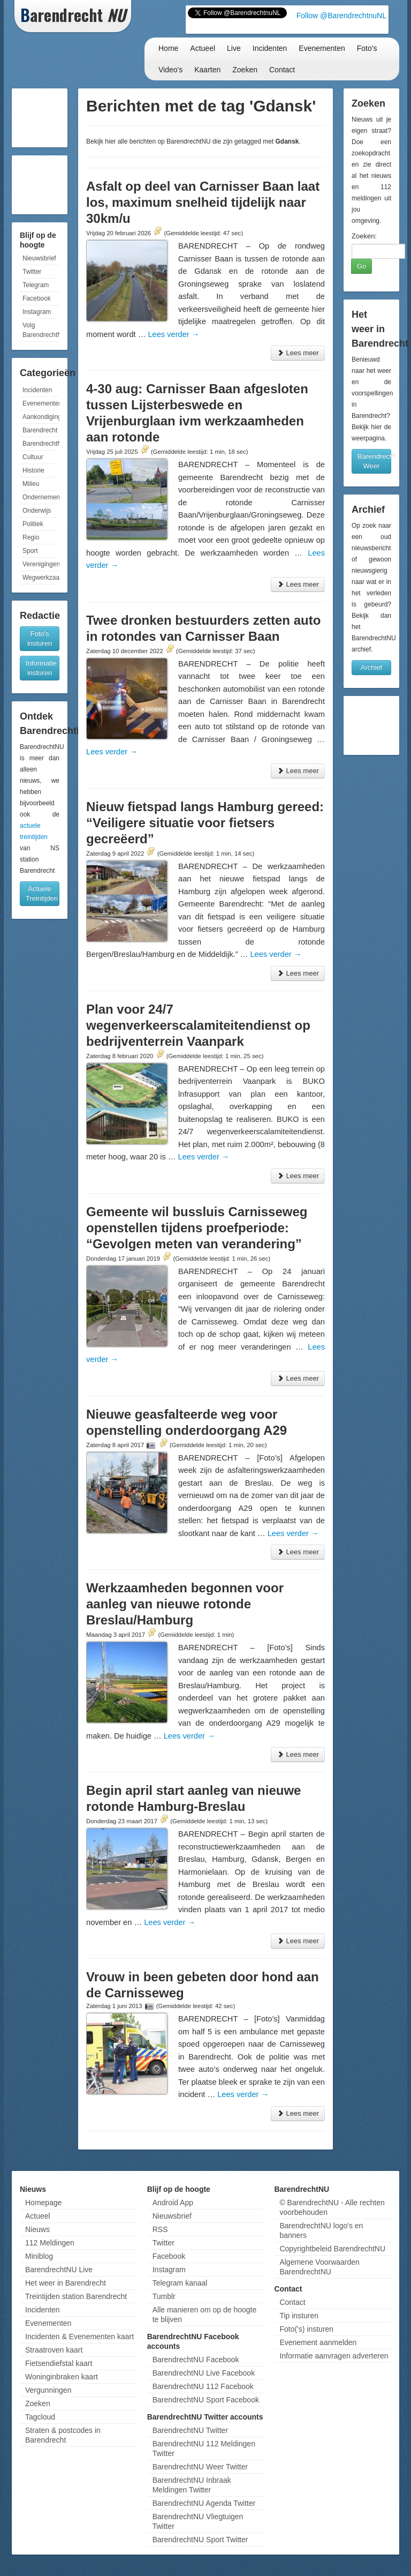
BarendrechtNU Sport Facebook (206, 2399)
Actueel (202, 48)
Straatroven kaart (53, 2350)
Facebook (36, 298)
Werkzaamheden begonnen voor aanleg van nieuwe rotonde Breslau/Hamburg (185, 1604)
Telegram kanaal (180, 2283)
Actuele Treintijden (42, 893)
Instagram (36, 312)
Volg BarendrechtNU (40, 330)
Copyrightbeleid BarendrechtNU (332, 2248)
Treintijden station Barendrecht (76, 2296)
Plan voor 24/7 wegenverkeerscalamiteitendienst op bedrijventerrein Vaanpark (198, 1025)
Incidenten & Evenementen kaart (79, 2336)
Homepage (43, 2202)
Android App (173, 2202)
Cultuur (32, 457)
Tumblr (164, 2296)
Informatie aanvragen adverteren (333, 2356)
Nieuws (37, 2229)
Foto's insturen (39, 638)
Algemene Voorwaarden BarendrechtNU (319, 2267)
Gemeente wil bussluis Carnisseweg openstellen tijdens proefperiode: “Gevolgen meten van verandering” (196, 1227)
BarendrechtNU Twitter (190, 2430)
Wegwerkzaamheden (40, 577)
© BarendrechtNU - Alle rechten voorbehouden (331, 2207)
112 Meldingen (49, 2242)
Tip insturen (298, 2315)
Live (234, 48)
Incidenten (270, 48)
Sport (30, 551)
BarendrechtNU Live (59, 2269)
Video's (170, 69)
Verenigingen (40, 564)
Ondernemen (40, 497)
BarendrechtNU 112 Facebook (203, 2386)
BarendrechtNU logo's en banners (321, 2230)
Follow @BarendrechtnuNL (341, 15)
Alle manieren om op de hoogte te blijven (205, 2314)
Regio (30, 537)
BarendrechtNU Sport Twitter (200, 2539)
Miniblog (39, 2256)
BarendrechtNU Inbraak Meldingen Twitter (192, 2485)
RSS (160, 2229)
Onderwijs (36, 510)
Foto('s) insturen (306, 2329)
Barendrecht (39, 430)
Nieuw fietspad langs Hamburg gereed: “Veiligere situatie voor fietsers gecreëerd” (205, 822)
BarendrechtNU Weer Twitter (200, 2466)
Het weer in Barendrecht (65, 2283)
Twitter (31, 271)
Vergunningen (48, 2390)
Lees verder (173, 334)
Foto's (367, 48)
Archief (371, 667)
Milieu (30, 484)
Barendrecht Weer (374, 461)
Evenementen (322, 48)
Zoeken (244, 69)
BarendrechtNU (40, 443)
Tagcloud (40, 2417)
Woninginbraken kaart (61, 2376)
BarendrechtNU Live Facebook (204, 2373)
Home (168, 48)
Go (361, 266)
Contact (282, 69)
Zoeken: (364, 236)
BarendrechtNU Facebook (196, 2359)
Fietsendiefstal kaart (58, 2363)
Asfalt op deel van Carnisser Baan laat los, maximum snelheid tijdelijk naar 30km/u (202, 202)
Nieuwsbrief (39, 258)
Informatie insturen (41, 668)
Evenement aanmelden (317, 2342)
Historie (33, 470)
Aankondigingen (40, 417)
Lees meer (298, 353)
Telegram (35, 285)
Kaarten (207, 69)
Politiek (32, 524)
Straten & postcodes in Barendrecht (63, 2435)
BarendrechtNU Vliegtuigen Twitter (198, 2521)
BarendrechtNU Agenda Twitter (204, 2503)
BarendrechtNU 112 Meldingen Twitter (204, 2448)
